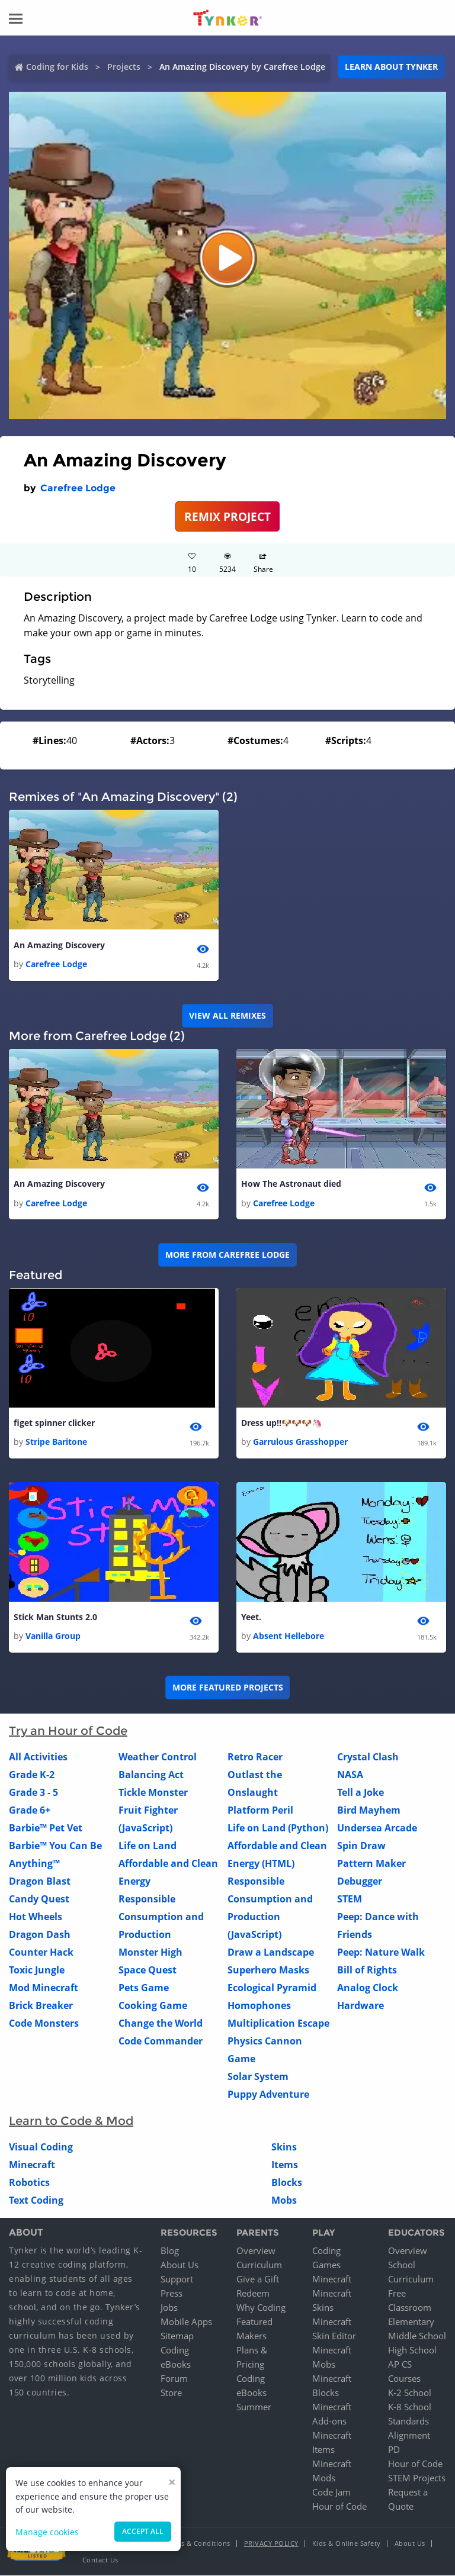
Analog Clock (367, 1988)
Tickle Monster (153, 1792)
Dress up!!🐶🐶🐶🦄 (281, 1423)
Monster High (150, 1952)
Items (284, 2165)
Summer (253, 2407)
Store (171, 2393)
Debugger (359, 1881)
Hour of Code (339, 2507)
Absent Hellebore (288, 1636)
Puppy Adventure (268, 2094)
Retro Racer (255, 1757)
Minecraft (32, 2165)
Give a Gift (257, 2279)
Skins (284, 2147)
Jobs (169, 2308)
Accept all (143, 2531)
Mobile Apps (186, 2322)
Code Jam (331, 2492)
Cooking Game (152, 2005)
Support (177, 2279)
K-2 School (409, 2393)
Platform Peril (260, 1810)
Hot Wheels (35, 1917)
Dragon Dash (40, 1934)
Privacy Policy (271, 2543)
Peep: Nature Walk (381, 1952)
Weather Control (157, 1757)
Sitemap (177, 2336)
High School (412, 2350)
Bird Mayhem (368, 1810)
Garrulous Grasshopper (300, 1442)
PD (394, 2450)
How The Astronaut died (291, 1184)
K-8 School (409, 2407)
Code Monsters (44, 2023)
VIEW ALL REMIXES (227, 1015)
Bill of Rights (367, 1970)
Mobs (284, 2200)
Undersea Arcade (377, 1828)
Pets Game (143, 1988)
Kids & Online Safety (346, 2543)
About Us (179, 2265)
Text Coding (36, 2200)
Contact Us (100, 2560)
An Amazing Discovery (59, 945)
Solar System (258, 2077)
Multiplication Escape (278, 2023)
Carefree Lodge (78, 488)
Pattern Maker (371, 1863)
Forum (174, 2379)
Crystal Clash (368, 1757)
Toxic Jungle (37, 1970)
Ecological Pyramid (272, 1988)
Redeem (253, 2294)
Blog (170, 2251)
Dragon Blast (40, 1881)
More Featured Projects (227, 1687)
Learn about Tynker (391, 66)
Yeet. (251, 1617)
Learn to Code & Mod (71, 2121)
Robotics (29, 2182)
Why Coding (261, 2308)
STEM (349, 1899)
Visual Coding (41, 2147)
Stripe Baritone (56, 1442)
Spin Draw (361, 1846)
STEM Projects (417, 2478)
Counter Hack (41, 1952)
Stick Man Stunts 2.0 (55, 1617)
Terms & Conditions (197, 2543)
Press (171, 2294)
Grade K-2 (32, 1775)
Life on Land (147, 1846)
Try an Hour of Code (68, 1731)
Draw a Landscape (271, 1952)
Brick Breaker (41, 2005)
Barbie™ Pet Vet (45, 1828)
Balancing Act (151, 1775)
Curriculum (259, 2265)
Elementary (411, 2322)
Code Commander (160, 2041)
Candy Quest (39, 1899)
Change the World (160, 2023)
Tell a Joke (360, 1792)
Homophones (259, 2005)
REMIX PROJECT (227, 516)
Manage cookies (47, 2532)
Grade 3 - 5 (33, 1792)
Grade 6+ (29, 1810)
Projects (123, 66)
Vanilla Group (53, 1636)
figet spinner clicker (54, 1423)
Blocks (286, 2182)
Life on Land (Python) (278, 1828)
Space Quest (147, 1970)
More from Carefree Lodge (227, 1254)
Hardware (360, 2005)
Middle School (417, 2336)
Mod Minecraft (43, 1988)
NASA (350, 1775)
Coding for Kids (57, 66)
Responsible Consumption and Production (161, 1917)
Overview (255, 2251)
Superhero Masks (268, 1970)
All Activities (38, 1757)
